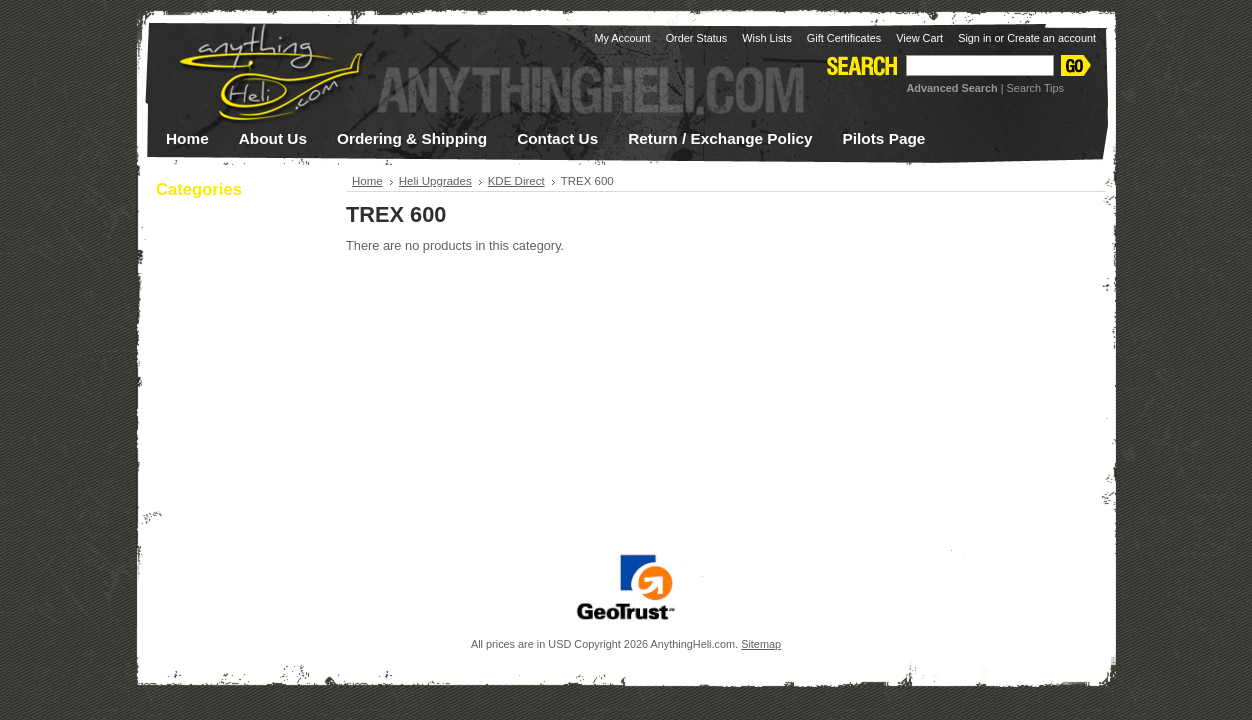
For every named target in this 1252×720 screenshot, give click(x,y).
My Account (622, 38)
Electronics (230, 354)
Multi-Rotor (230, 458)
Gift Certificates (844, 38)
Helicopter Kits (230, 380)
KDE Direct (516, 181)
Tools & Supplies (230, 484)
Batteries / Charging (230, 250)
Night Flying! (209, 327)
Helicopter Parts (230, 406)
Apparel (230, 224)
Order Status (697, 38)
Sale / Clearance (220, 509)
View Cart (919, 38)
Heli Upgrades (230, 432)
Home (367, 181)
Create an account (1051, 38)
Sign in (974, 38)
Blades (230, 276)
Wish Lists (767, 38)
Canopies (230, 302)
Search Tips (1035, 88)
